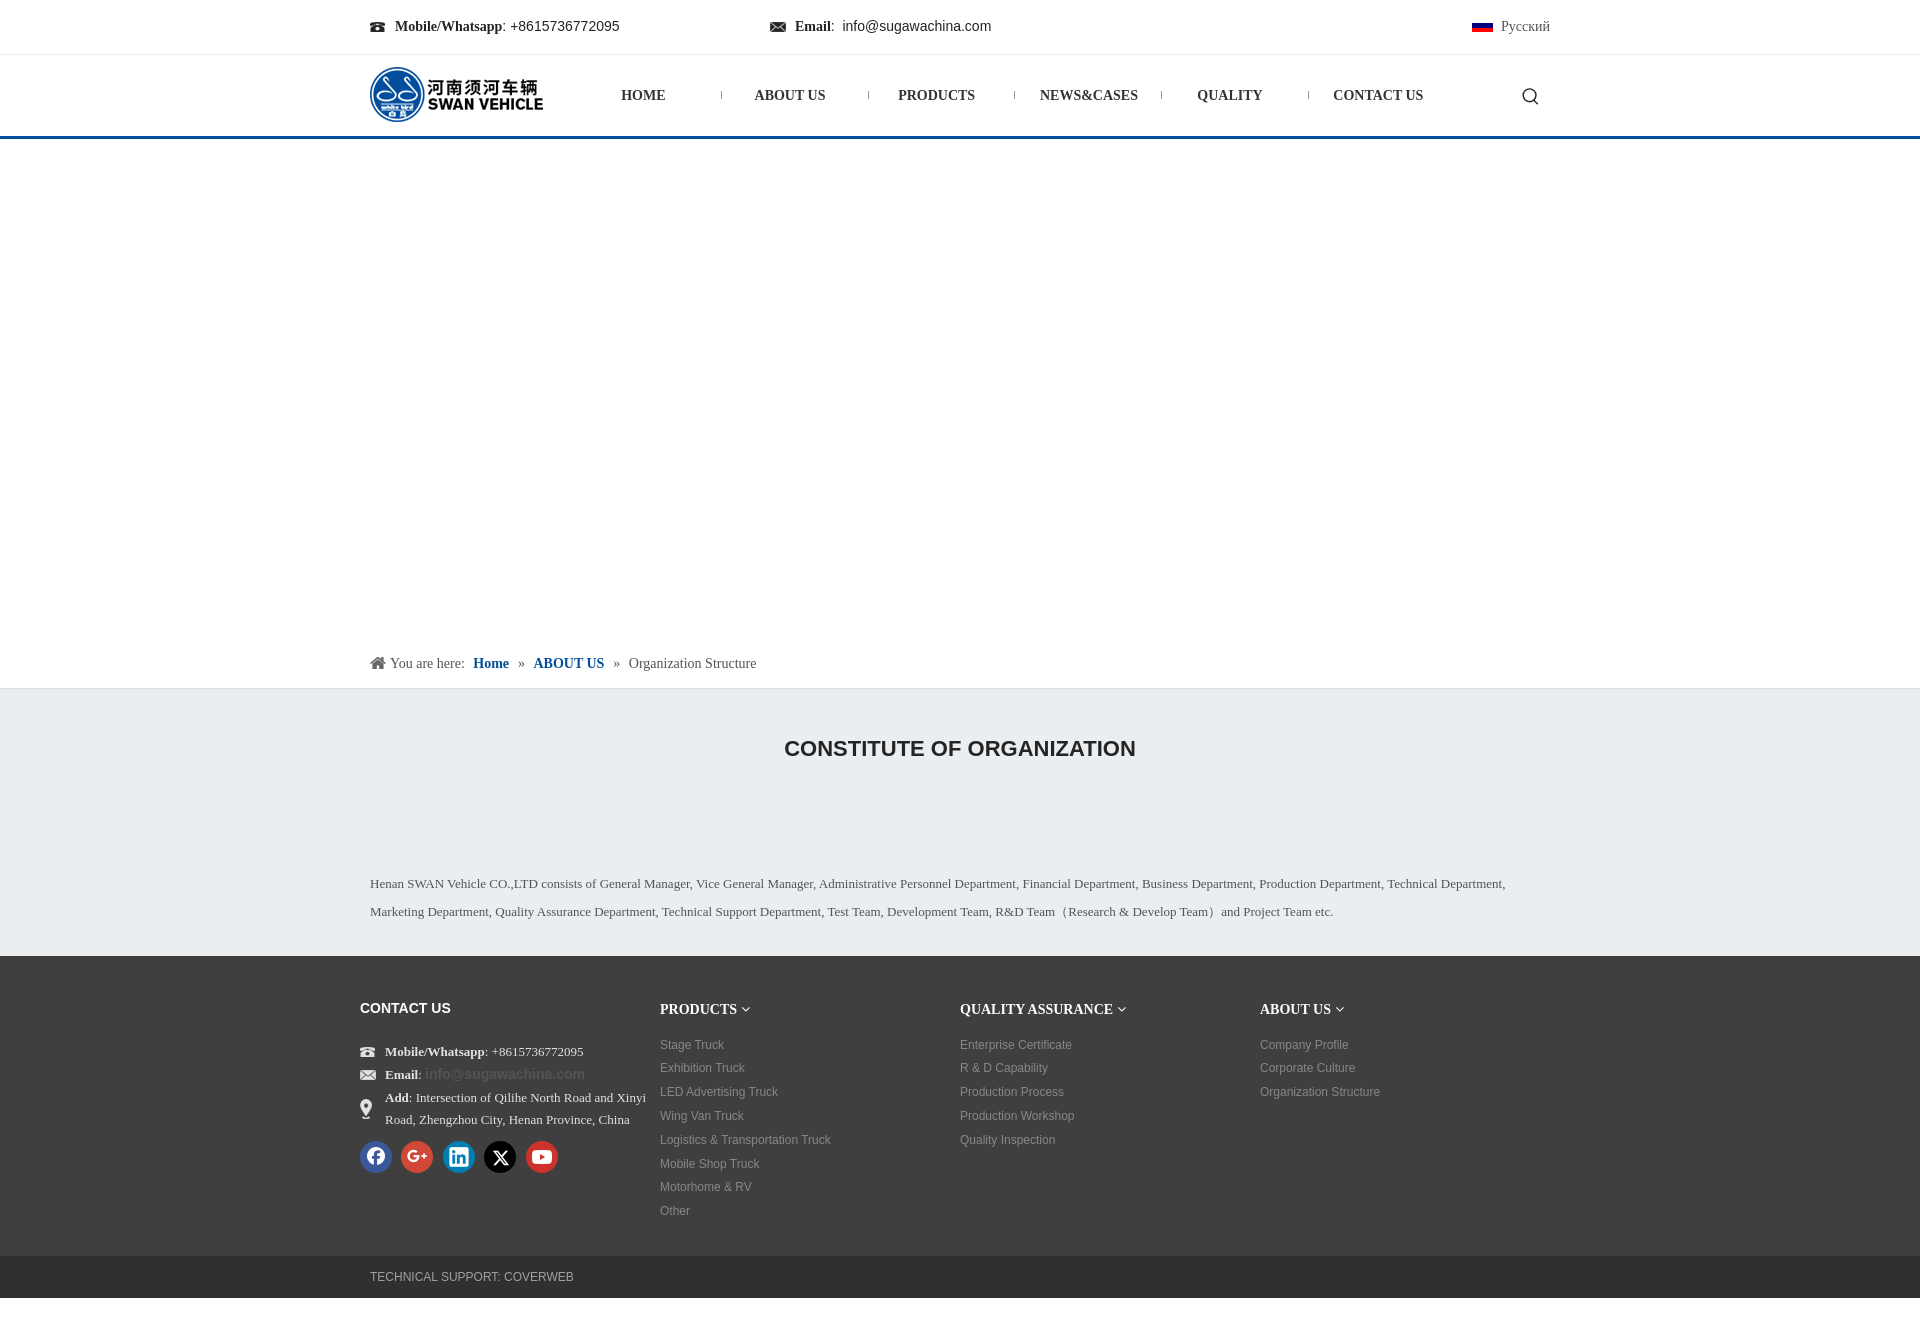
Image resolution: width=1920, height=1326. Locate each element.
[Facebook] (376, 1157)
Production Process (1012, 1092)
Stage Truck (692, 1045)
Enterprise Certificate (1016, 1045)
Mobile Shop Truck (709, 1164)
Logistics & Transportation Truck (745, 1140)
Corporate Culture (1307, 1068)
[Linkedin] (459, 1157)
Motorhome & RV (706, 1187)
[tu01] (986, 813)
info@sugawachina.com (916, 26)
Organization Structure (1320, 1092)
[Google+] (417, 1157)
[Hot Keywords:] (1531, 98)
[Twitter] (500, 1157)
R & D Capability (1004, 1068)
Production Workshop (1017, 1116)
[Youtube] (542, 1157)
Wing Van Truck (702, 1116)
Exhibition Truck (702, 1068)
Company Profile (1304, 1045)
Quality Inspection (1007, 1140)
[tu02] (660, 813)
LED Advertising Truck (719, 1092)
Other (675, 1211)
